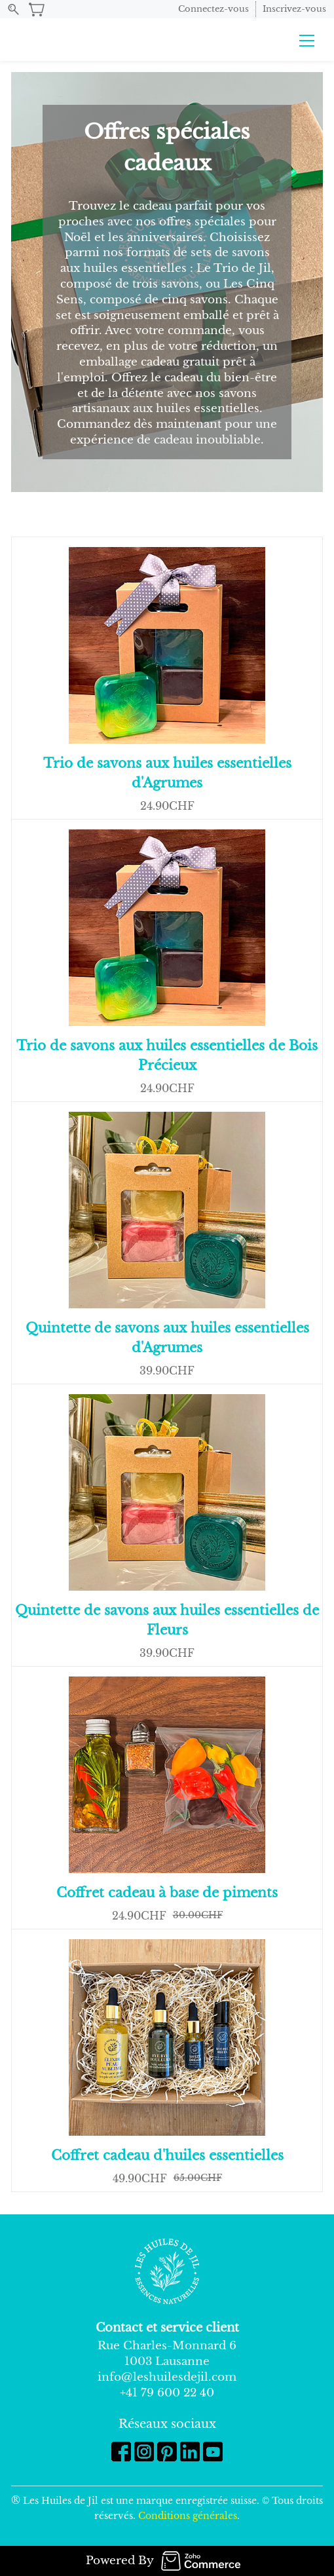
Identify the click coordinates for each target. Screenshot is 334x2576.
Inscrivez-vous (294, 8)
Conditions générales (187, 2516)
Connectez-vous (213, 8)
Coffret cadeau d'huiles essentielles (167, 2155)
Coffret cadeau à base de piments (167, 1893)
